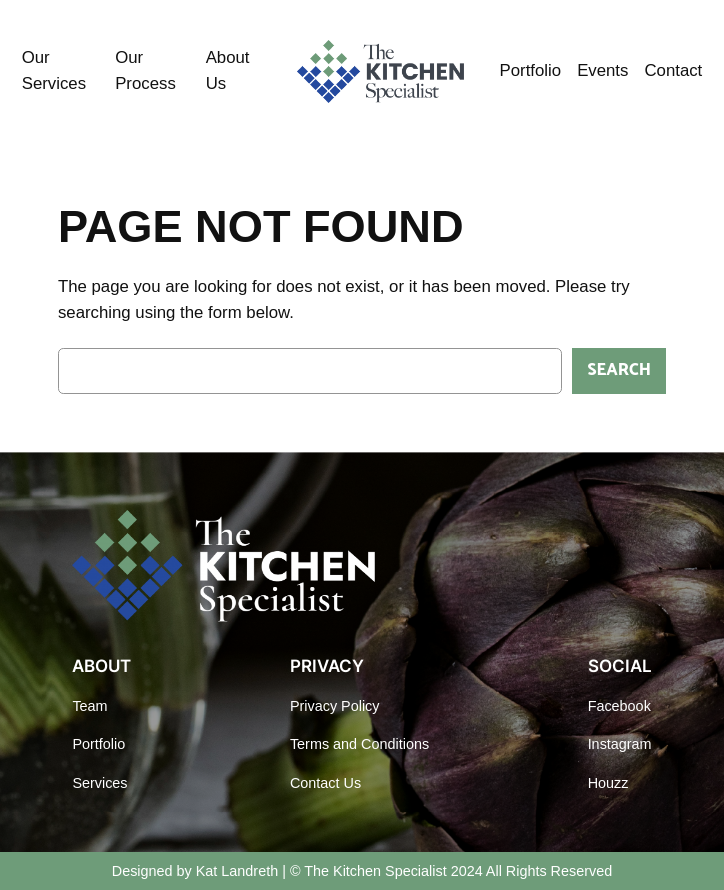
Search (619, 370)
